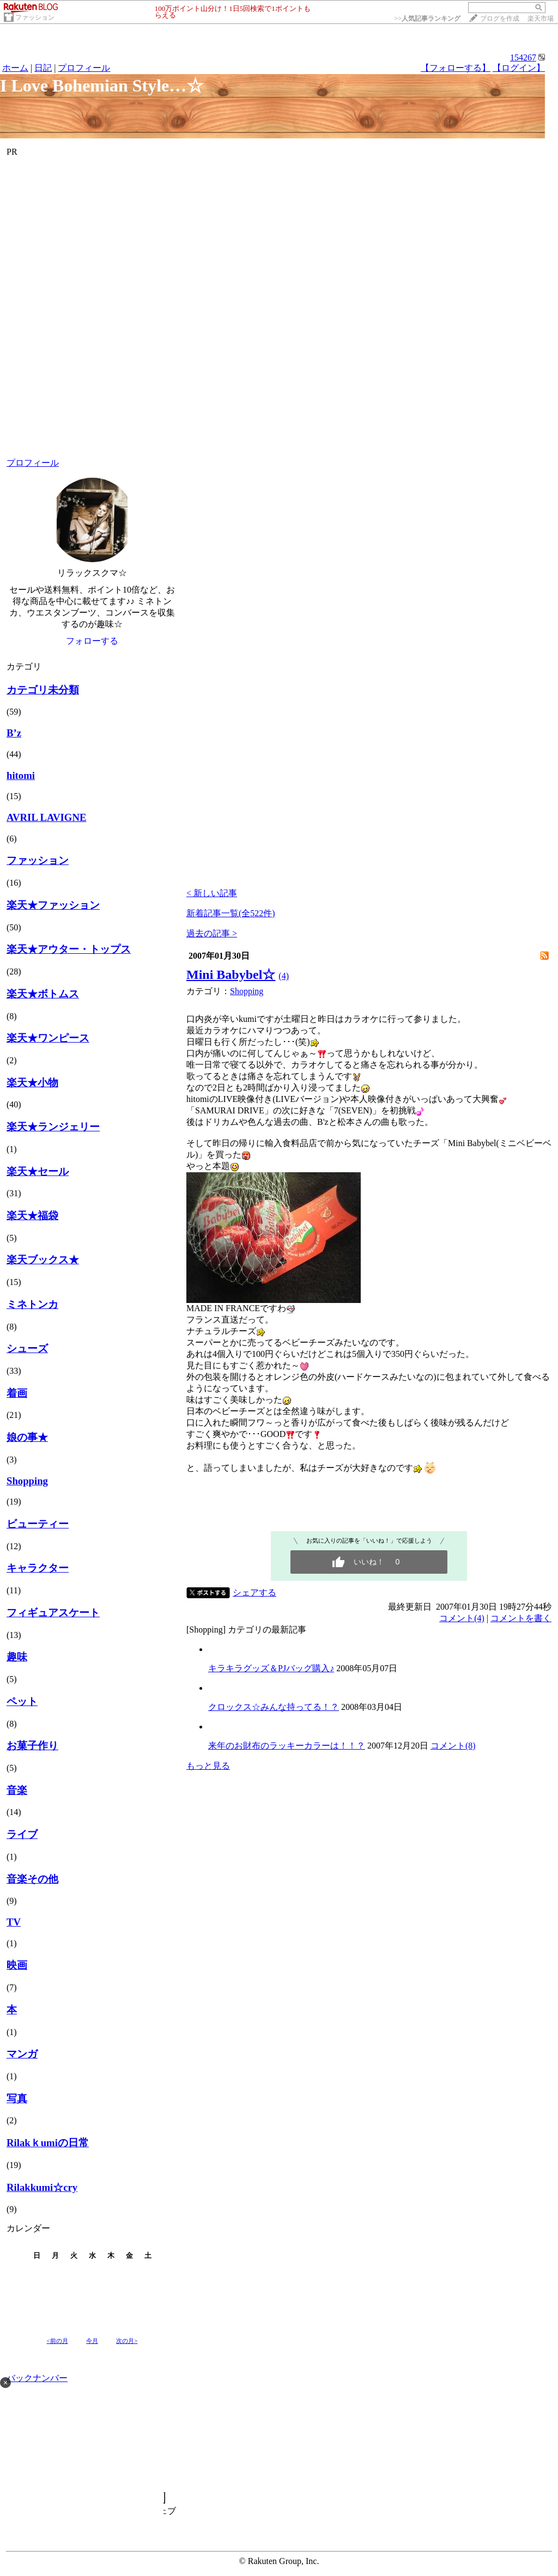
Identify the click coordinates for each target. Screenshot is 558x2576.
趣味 (17, 1656)
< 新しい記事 (211, 893)
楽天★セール (38, 1171)
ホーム (15, 67)
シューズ (27, 1348)
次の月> (126, 2340)
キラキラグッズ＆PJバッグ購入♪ (271, 1668)
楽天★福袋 (32, 1215)
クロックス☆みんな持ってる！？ (273, 1707)
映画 (17, 1965)
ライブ (22, 1834)
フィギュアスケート (53, 1612)
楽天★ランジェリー (53, 1126)
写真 (17, 2098)
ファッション (34, 17)
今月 (92, 2340)
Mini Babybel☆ (230, 974)
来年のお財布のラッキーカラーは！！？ (286, 1745)
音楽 (17, 1790)
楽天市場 (540, 18)
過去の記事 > (211, 933)
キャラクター (38, 1568)
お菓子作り (32, 1745)
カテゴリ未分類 (43, 690)
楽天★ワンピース (48, 1038)
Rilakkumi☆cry (42, 2187)
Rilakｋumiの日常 (48, 2142)
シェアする (254, 1592)
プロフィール (84, 67)
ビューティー (38, 1524)
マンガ (22, 2054)
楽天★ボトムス (43, 994)
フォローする (92, 640)
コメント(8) (453, 1745)
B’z (14, 733)
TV (14, 1922)
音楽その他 (32, 1879)
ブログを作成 (499, 18)
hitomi (21, 775)
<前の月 (57, 2340)
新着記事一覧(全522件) (230, 913)
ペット (22, 1701)
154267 (523, 57)
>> (427, 18)
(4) (283, 976)
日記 (43, 67)
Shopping (27, 1481)
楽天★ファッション (53, 905)
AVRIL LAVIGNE (46, 817)
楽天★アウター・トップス (69, 949)
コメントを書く (520, 1618)
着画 (17, 1393)
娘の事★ (27, 1437)
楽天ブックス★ (43, 1259)
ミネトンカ (32, 1304)
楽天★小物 (32, 1082)
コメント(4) (461, 1618)
